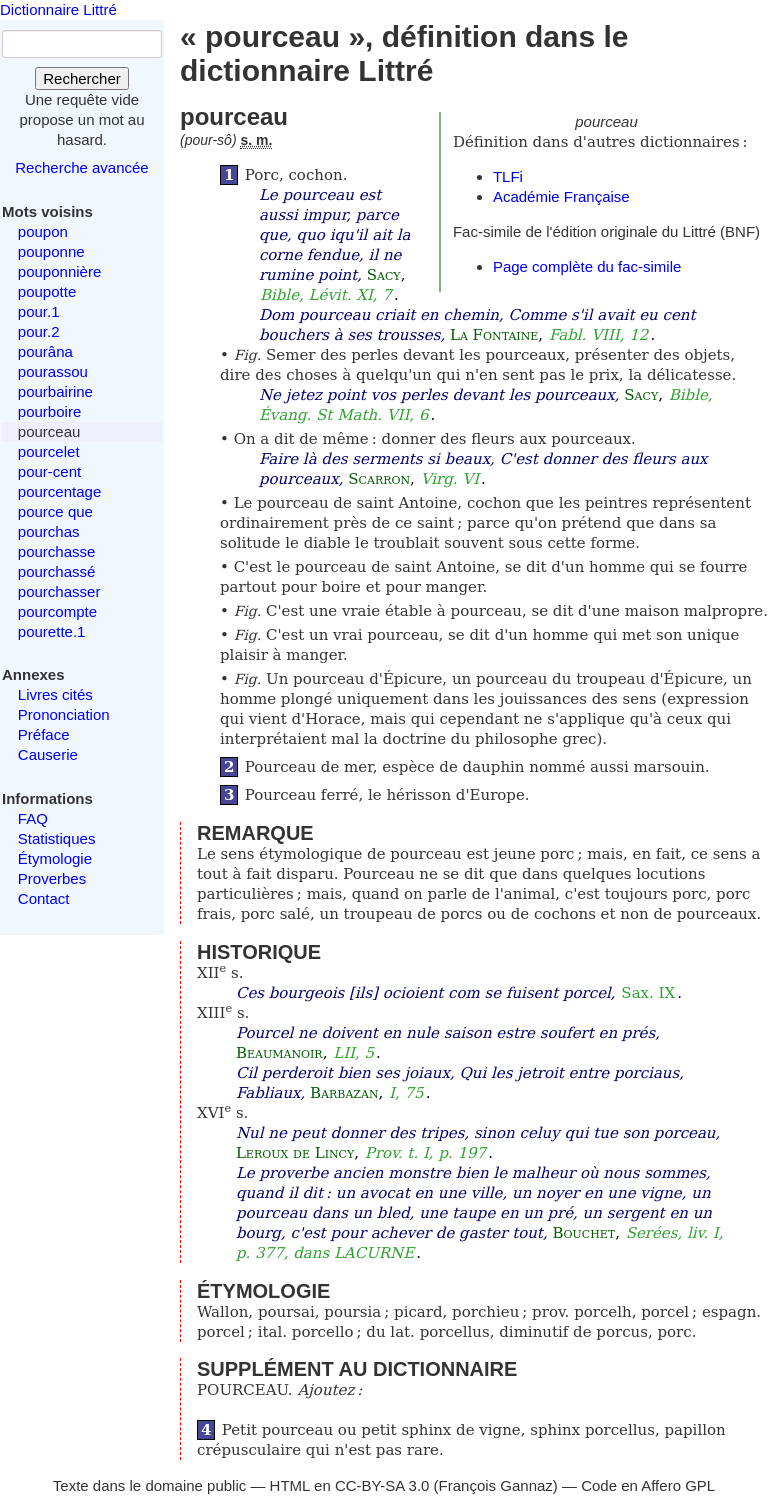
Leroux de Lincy (295, 1153)
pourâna (45, 351)
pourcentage (59, 491)
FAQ (33, 818)
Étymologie (55, 858)
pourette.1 (52, 631)
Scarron (379, 479)
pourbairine (55, 391)
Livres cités (55, 694)
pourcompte (57, 611)
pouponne (51, 251)
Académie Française (561, 196)
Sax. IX (648, 993)
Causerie (48, 754)
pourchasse (57, 551)
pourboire (49, 411)
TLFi (508, 176)
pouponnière (59, 271)
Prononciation (64, 714)
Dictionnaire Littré (58, 9)
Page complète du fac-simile (587, 266)
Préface (44, 734)
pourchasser (59, 591)
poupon (43, 231)
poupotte (47, 291)
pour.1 (39, 311)
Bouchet (583, 1233)
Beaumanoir (279, 1053)
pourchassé (57, 571)
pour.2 (39, 331)
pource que (55, 511)
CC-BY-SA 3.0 (382, 1485)
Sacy (384, 275)
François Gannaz (496, 1485)
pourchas (49, 531)
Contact (44, 898)
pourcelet (49, 451)
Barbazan (344, 1093)
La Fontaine (494, 335)
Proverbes (52, 878)
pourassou (53, 371)
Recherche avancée (81, 167)
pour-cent (49, 471)
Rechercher (82, 78)
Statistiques (57, 838)
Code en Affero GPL (648, 1485)
